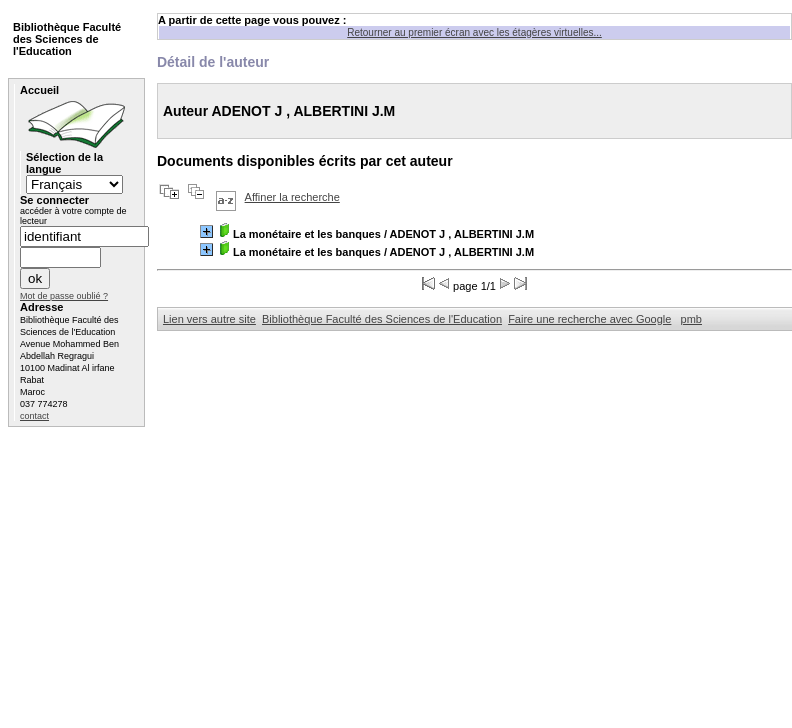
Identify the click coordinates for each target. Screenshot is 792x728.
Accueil (39, 90)
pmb (691, 319)
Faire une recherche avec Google (589, 319)
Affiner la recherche (292, 197)
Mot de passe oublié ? (64, 296)
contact (34, 416)
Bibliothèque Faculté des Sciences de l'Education (382, 319)
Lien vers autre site (209, 319)
